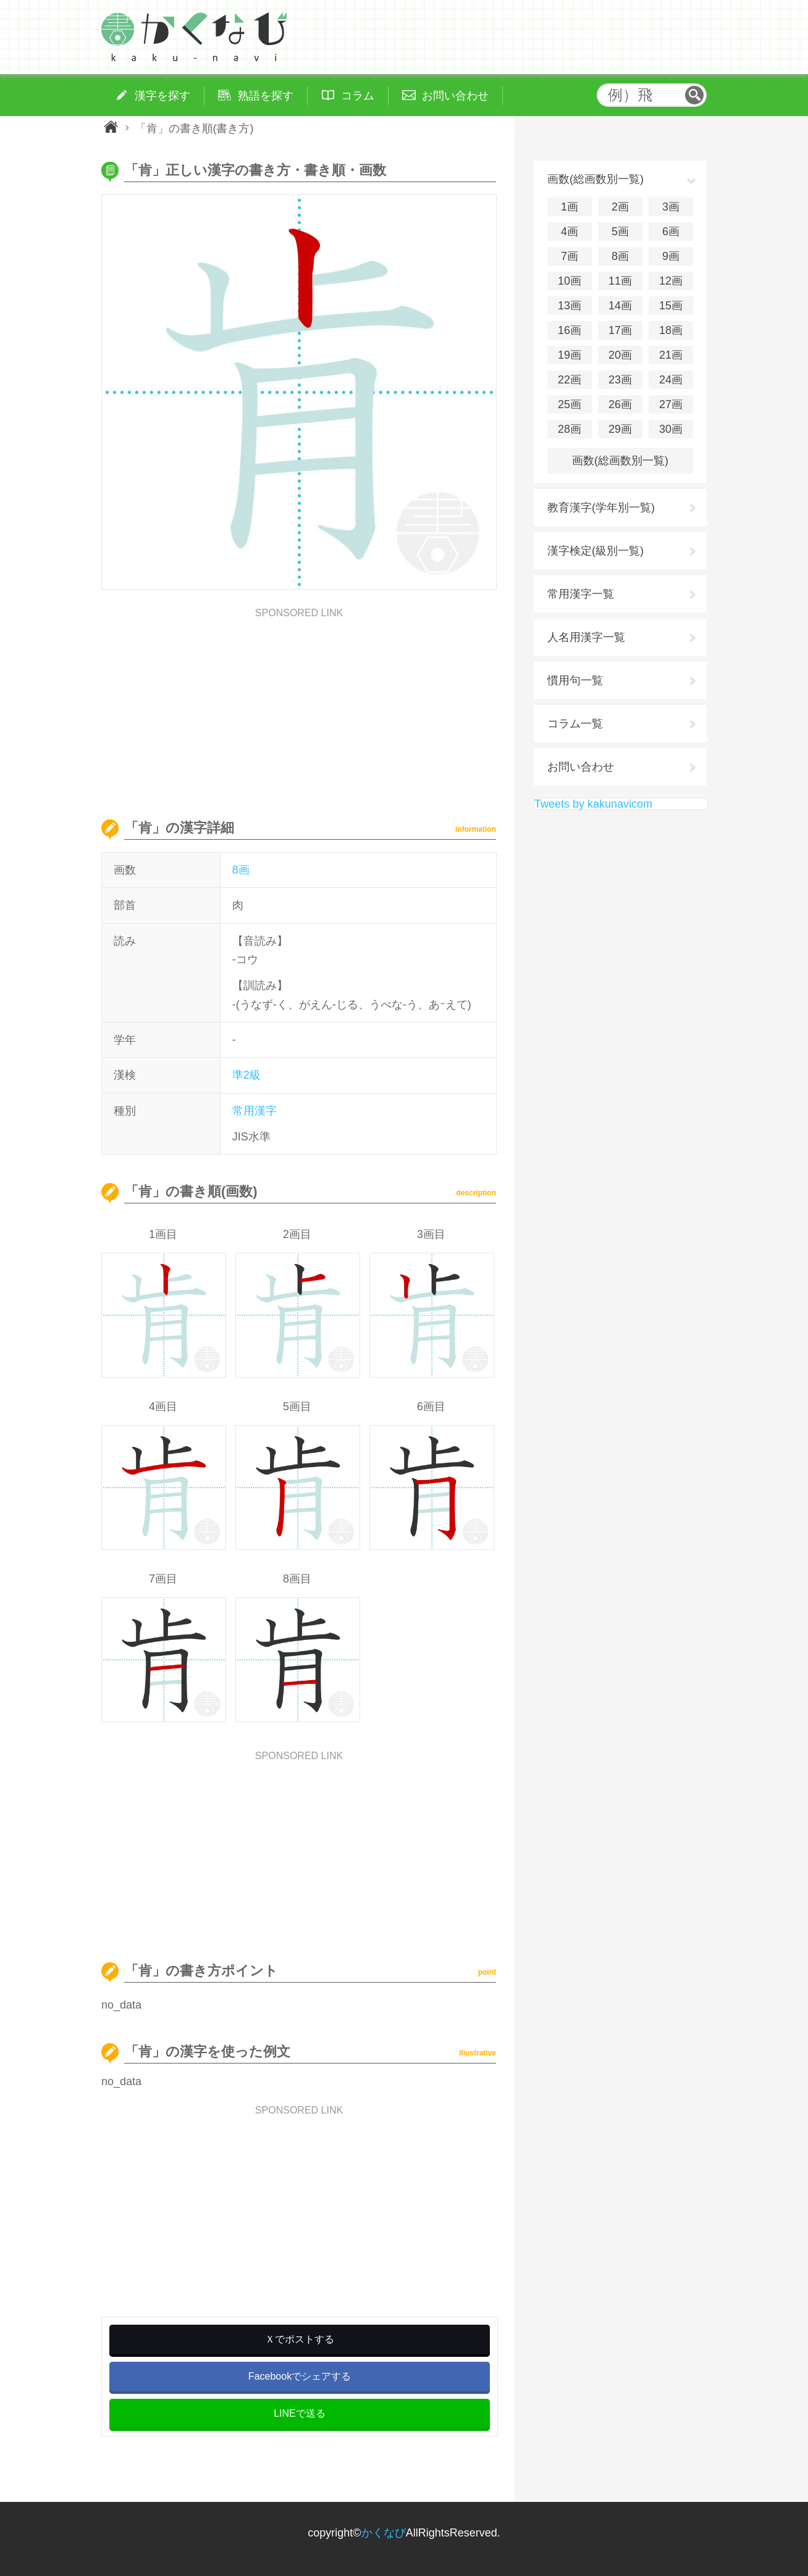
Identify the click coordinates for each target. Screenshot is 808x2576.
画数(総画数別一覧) (620, 460)
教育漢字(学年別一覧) (601, 507)
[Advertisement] (299, 704)
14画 (620, 305)
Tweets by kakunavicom (593, 804)
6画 (671, 231)
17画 (620, 330)
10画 (569, 281)
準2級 (246, 1075)
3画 (671, 207)
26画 (620, 404)
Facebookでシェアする (299, 2376)
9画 (671, 256)
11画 (620, 281)
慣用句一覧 (575, 680)
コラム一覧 (575, 723)
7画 (569, 256)
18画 (671, 330)
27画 (671, 404)
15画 (671, 305)
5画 (620, 231)
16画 (569, 330)
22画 (569, 380)
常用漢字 (254, 1111)
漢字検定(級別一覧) (595, 551)
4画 (569, 231)
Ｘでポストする (299, 2339)
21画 (671, 355)
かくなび (383, 2533)
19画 (569, 355)
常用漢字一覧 (580, 594)
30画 (671, 429)
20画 (620, 355)
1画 (569, 207)
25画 (569, 404)
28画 (569, 429)
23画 (620, 380)
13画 (569, 305)
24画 (671, 380)
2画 (620, 207)
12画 (671, 281)
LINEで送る (300, 2413)
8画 (241, 870)
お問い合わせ (580, 767)
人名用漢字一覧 (586, 637)
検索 (694, 95)
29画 (620, 429)
